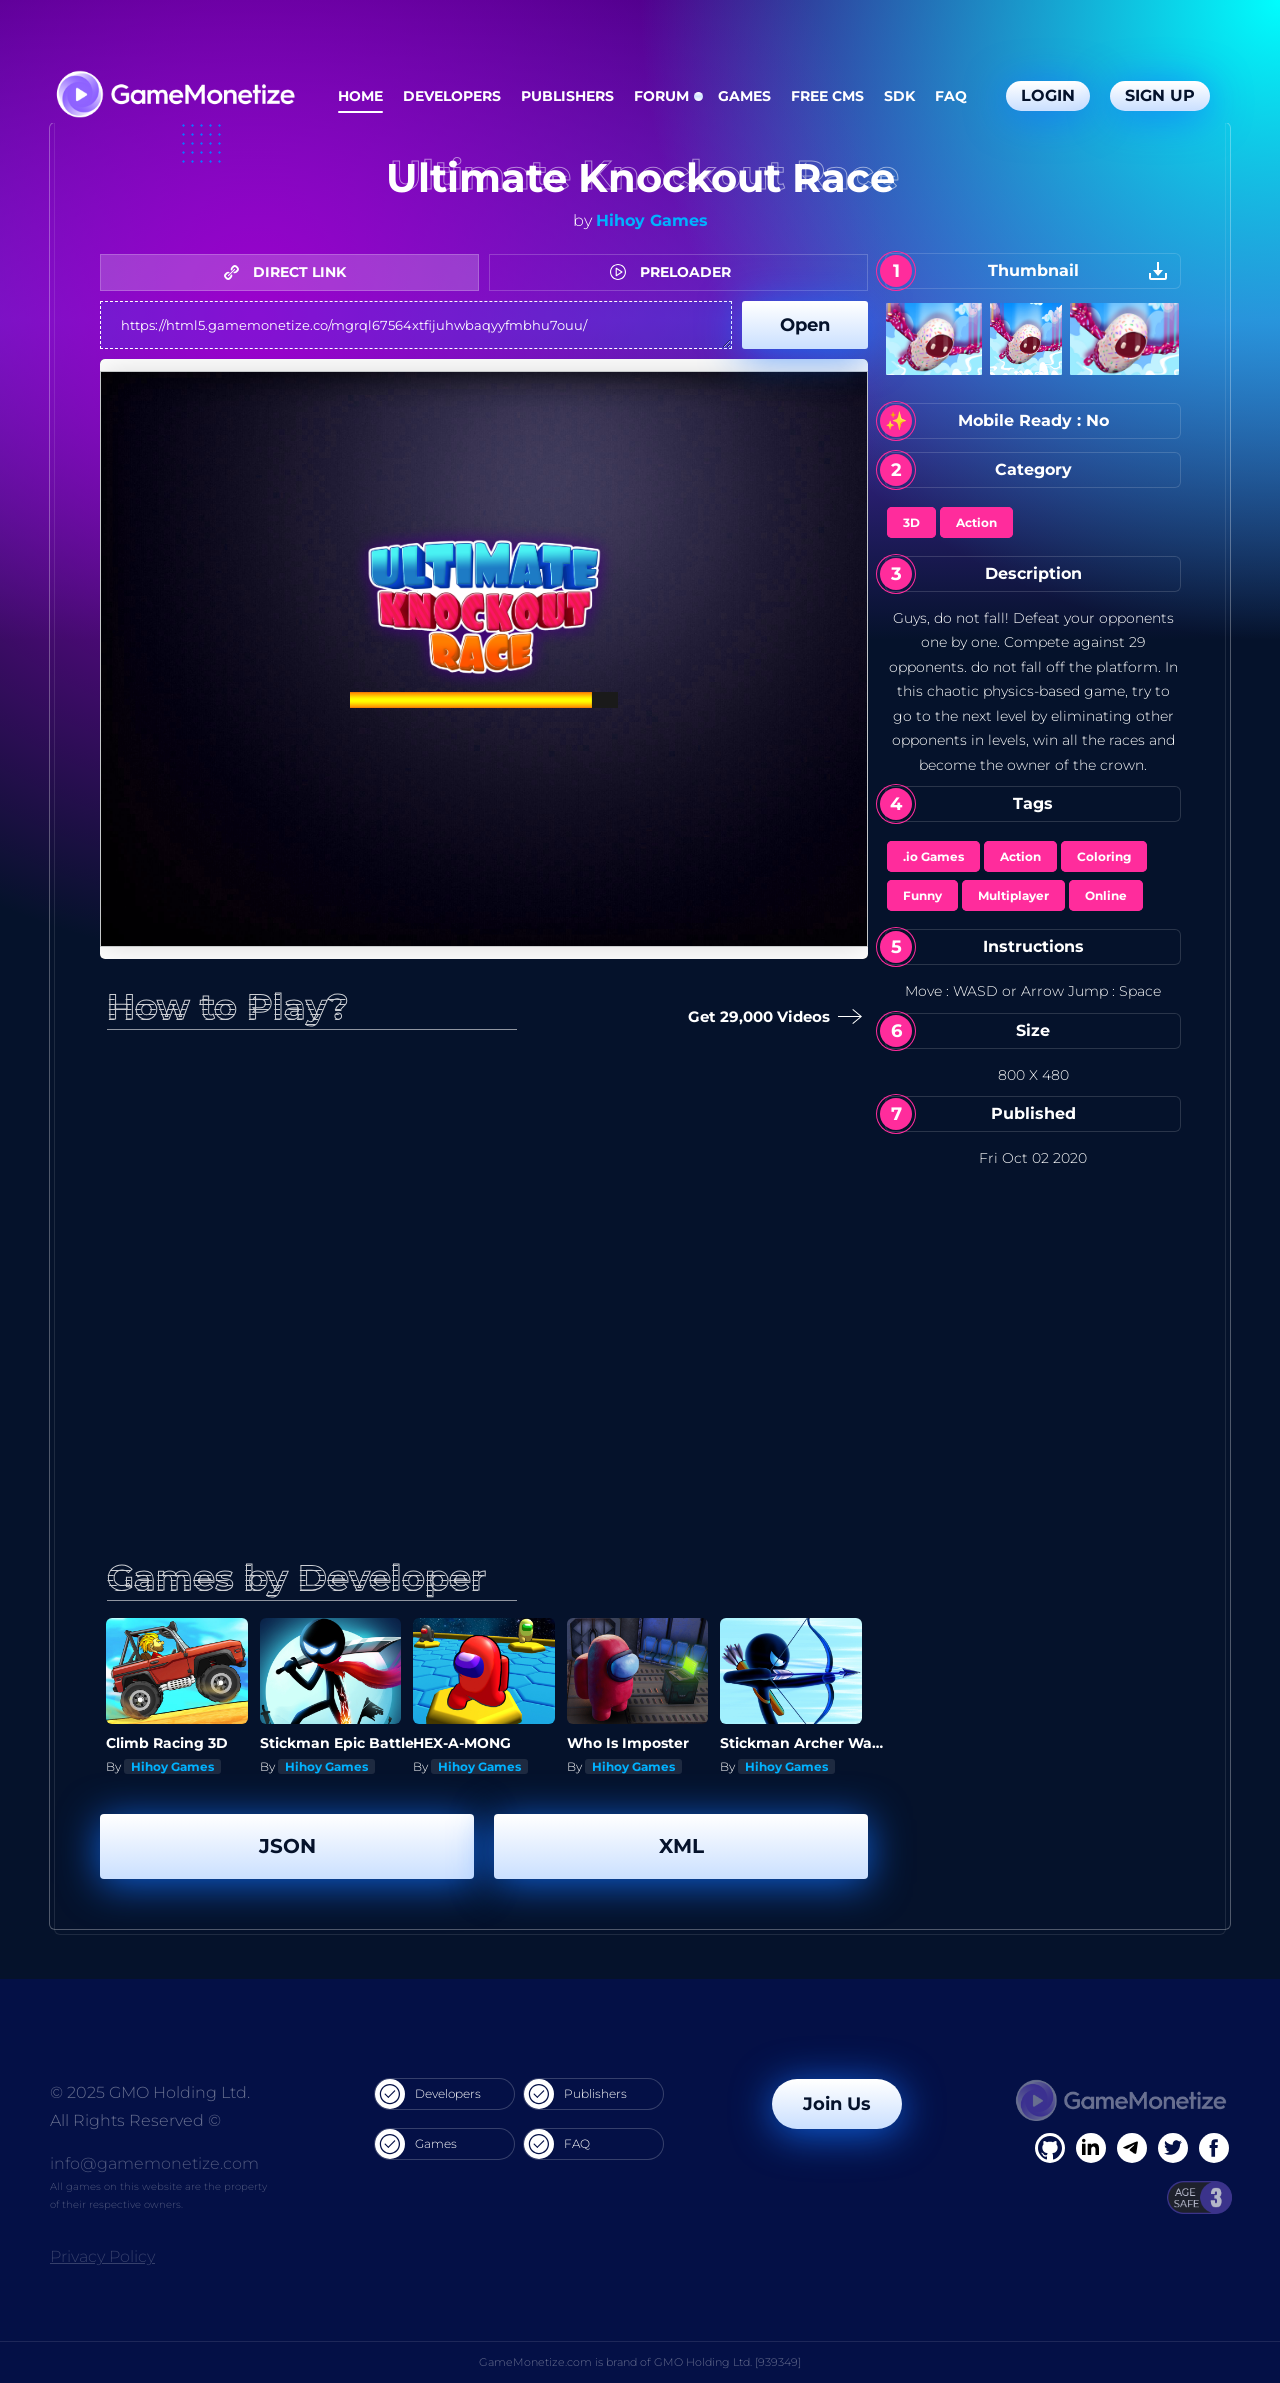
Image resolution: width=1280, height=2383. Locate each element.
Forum (661, 96)
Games (744, 96)
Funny (922, 895)
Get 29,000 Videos (771, 1017)
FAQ (951, 96)
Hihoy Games (652, 220)
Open (805, 325)
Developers (452, 96)
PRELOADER (675, 272)
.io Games (933, 856)
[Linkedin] (1132, 2148)
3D (911, 522)
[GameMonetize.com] (174, 96)
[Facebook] (1050, 2148)
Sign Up (1160, 95)
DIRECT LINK (290, 272)
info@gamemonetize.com (154, 2163)
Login (1048, 95)
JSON (287, 1846)
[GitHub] (1214, 2148)
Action (976, 522)
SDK (899, 96)
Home (360, 96)
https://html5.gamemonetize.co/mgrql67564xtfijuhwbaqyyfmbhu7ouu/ (416, 325)
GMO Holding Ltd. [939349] (727, 2362)
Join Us (837, 2104)
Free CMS (827, 96)
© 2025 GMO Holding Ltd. (150, 2092)
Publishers (567, 96)
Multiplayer (1013, 895)
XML (681, 1846)
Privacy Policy (102, 2256)
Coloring (1104, 856)
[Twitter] (1173, 2148)
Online (1106, 895)
